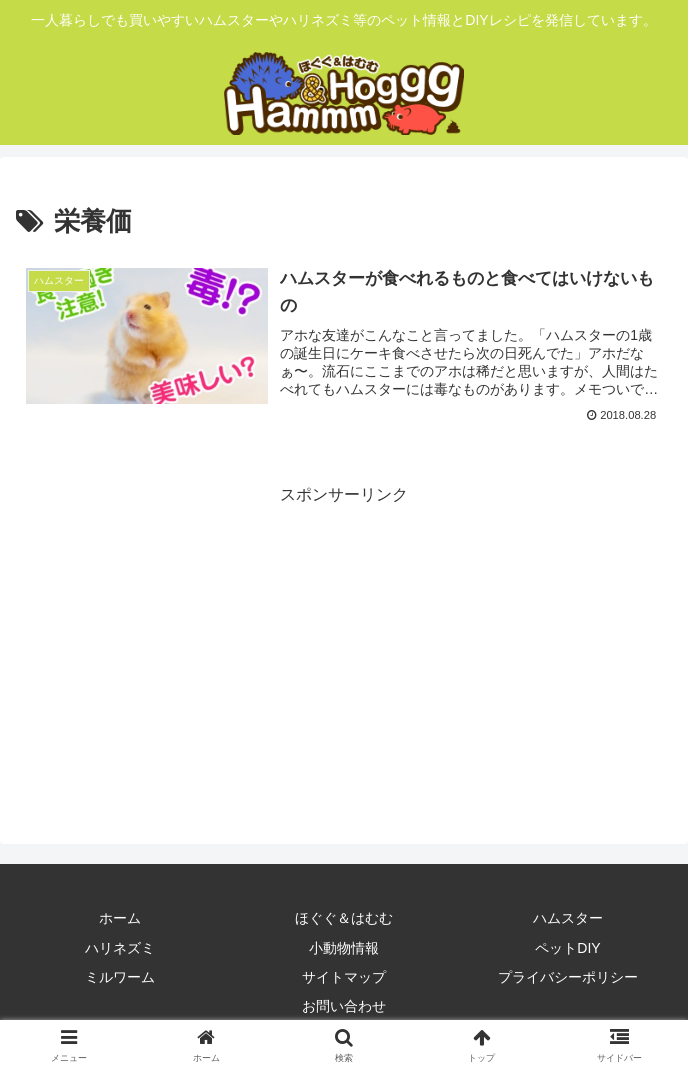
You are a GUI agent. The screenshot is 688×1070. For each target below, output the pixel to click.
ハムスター (568, 918)
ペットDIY (567, 948)
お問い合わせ (344, 1006)
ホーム (120, 918)
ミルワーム (120, 977)
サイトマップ (344, 977)
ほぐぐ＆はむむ (344, 918)
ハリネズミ (120, 948)
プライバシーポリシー (568, 977)
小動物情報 (344, 948)
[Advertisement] (344, 650)
